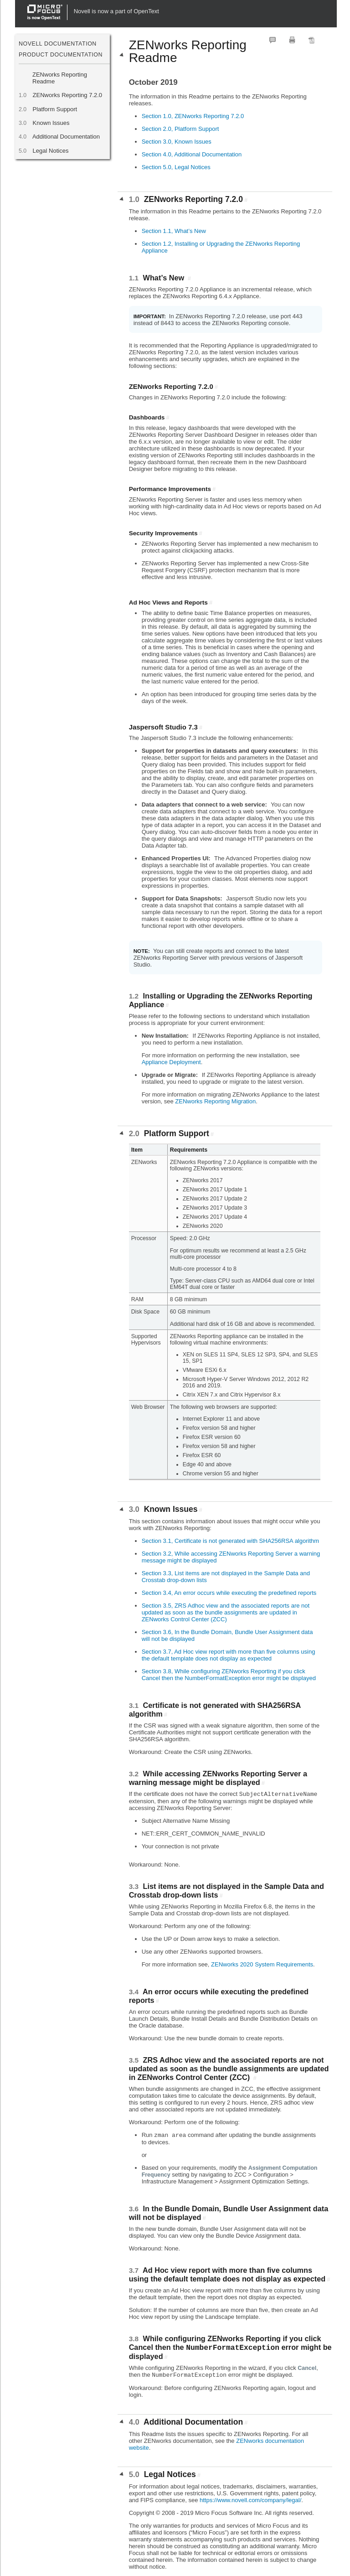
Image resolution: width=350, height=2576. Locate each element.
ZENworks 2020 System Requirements (262, 1964)
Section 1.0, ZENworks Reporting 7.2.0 (193, 116)
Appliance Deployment (171, 1062)
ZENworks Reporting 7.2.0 (67, 95)
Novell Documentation (58, 44)
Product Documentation (61, 55)
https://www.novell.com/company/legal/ (250, 2500)
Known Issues (51, 122)
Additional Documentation (66, 136)
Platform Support (54, 109)
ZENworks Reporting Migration (215, 1101)
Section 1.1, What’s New (174, 231)
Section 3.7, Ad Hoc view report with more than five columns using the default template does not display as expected (228, 1655)
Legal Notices (50, 150)
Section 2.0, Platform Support (180, 128)
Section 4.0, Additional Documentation (192, 154)
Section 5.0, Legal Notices (176, 167)
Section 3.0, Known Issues (176, 141)
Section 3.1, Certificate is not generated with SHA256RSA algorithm (230, 1540)
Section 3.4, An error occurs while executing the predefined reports (229, 1592)
